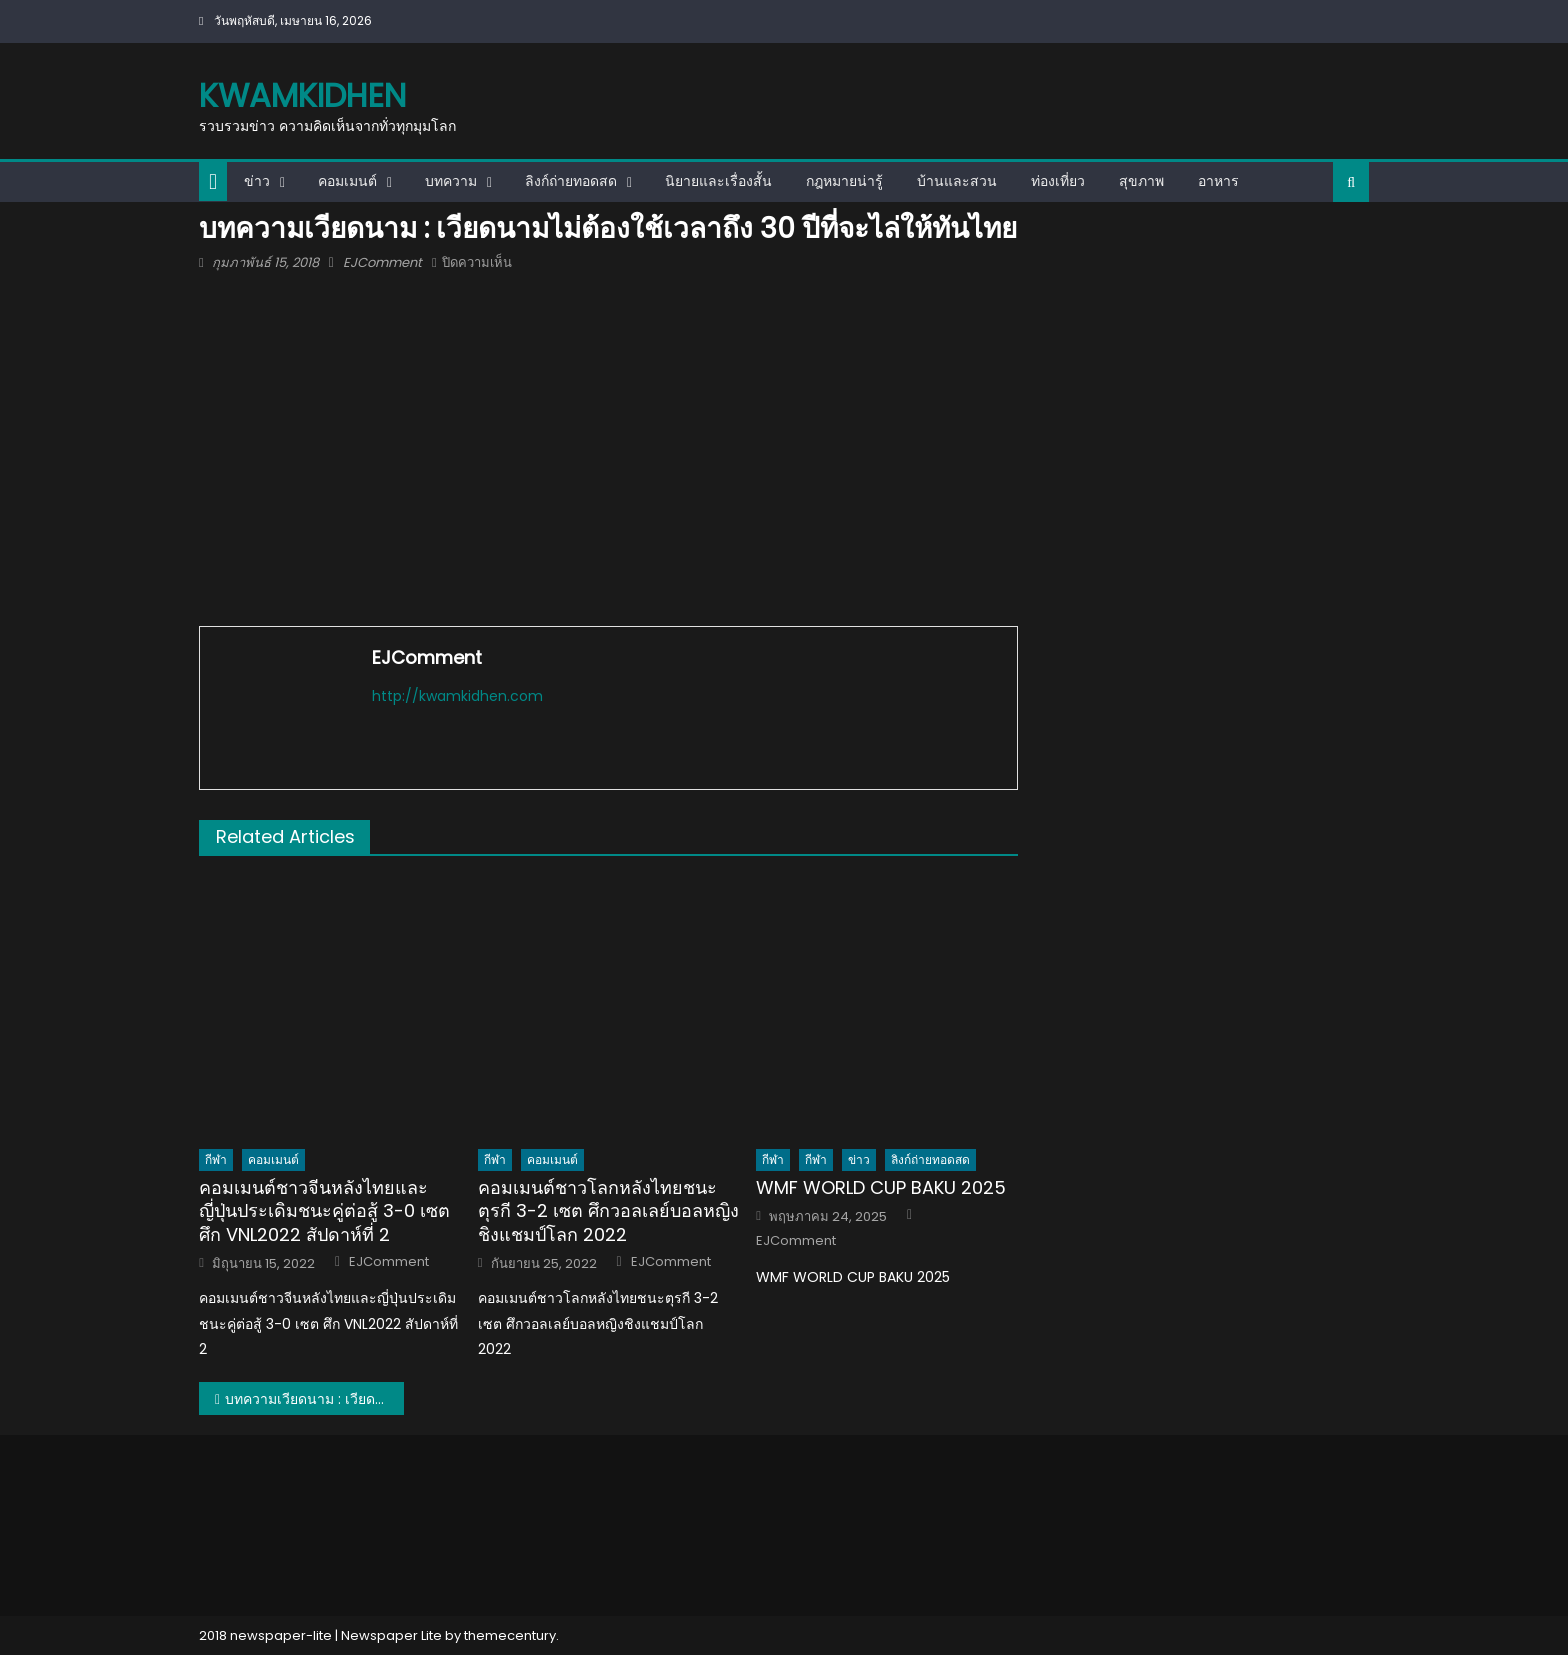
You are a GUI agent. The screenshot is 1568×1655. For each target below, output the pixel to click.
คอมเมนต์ (347, 181)
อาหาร (1218, 181)
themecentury (510, 1635)
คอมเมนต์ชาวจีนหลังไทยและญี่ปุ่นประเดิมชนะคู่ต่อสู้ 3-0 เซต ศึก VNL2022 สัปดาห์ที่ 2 (324, 1211)
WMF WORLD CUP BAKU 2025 (881, 1187)
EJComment (382, 262)
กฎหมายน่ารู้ (844, 181)
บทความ (451, 181)
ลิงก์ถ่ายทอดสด (571, 181)
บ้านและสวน (957, 181)
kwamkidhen (302, 95)
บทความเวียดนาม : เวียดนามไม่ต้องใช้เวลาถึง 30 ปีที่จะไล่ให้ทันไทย (314, 1399)
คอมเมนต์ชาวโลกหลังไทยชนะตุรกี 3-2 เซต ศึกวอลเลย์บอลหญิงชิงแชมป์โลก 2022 (608, 1211)
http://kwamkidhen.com (457, 696)
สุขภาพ (1141, 181)
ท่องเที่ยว (1058, 181)
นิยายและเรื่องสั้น (718, 181)
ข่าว (257, 181)
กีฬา (216, 1159)
